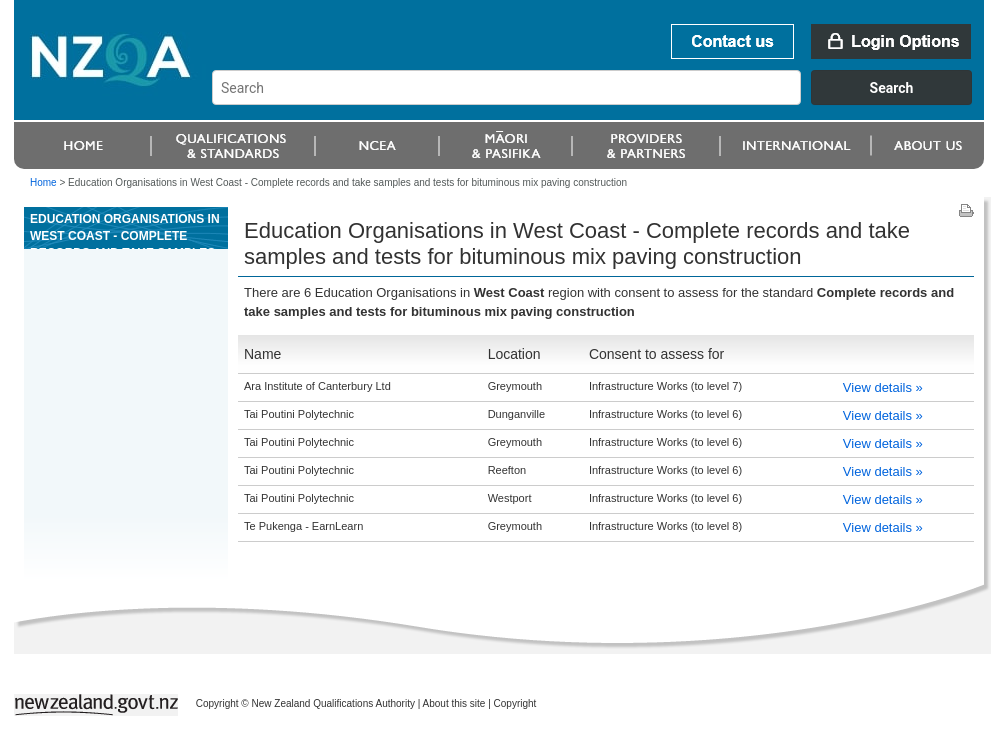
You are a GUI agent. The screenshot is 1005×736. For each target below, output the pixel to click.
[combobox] (601, 100)
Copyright (515, 703)
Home (43, 182)
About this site (454, 703)
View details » (883, 387)
